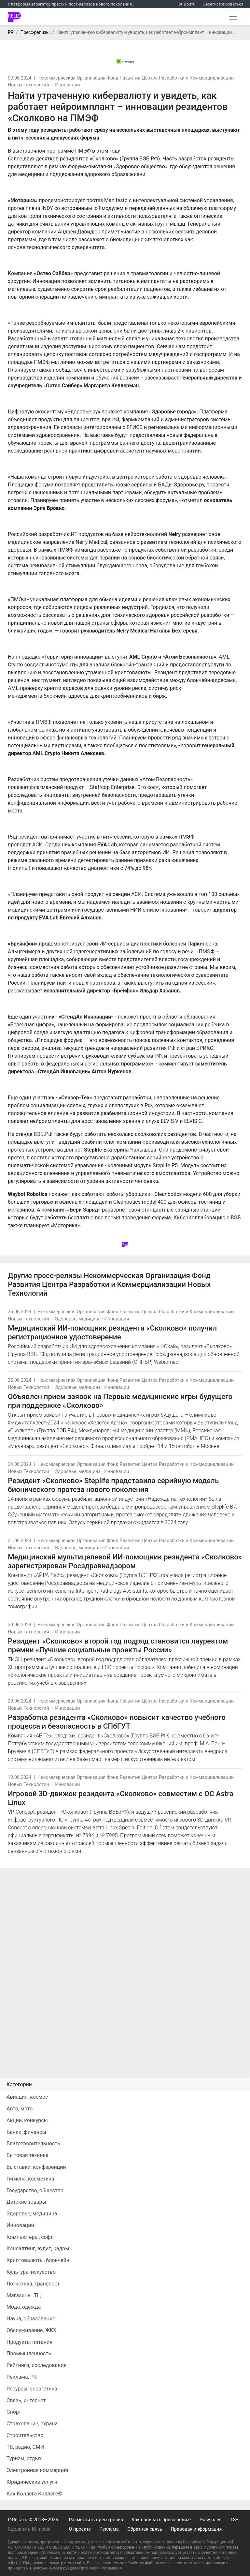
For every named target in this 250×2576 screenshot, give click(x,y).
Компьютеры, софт (30, 2237)
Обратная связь (144, 2529)
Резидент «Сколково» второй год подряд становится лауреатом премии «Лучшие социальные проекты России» (118, 1645)
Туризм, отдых (24, 2458)
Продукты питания (29, 2342)
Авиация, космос (27, 2097)
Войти (189, 4)
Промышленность (29, 2353)
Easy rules (210, 2520)
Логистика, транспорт (33, 2284)
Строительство (25, 2435)
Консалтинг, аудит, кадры (38, 2248)
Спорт (14, 2412)
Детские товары (26, 2202)
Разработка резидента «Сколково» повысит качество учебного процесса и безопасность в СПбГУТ (117, 1721)
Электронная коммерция (37, 2470)
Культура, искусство (31, 2272)
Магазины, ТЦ (24, 2295)
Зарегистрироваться (223, 4)
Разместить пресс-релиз (96, 2520)
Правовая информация (196, 2529)
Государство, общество (35, 2190)
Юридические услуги (32, 2482)
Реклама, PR (22, 2377)
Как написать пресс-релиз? (161, 2520)
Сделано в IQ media (29, 2529)
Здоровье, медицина (78, 1319)
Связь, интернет (26, 2400)
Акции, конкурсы (27, 2120)
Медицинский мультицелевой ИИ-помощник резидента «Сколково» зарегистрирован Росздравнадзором (125, 1561)
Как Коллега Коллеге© (34, 2494)
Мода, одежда (24, 2307)
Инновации (67, 85)
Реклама (109, 2529)
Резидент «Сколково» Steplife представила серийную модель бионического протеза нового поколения (113, 1485)
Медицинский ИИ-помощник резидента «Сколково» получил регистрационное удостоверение (112, 1332)
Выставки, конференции (36, 2167)
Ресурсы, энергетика (32, 2389)
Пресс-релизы (34, 32)
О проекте (80, 2529)
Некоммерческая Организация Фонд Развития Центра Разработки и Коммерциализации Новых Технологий (109, 1284)
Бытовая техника (28, 2155)
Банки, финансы (26, 2132)
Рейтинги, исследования (37, 2365)
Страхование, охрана (32, 2423)
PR (10, 32)
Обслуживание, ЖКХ (31, 2330)
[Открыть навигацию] (233, 16)
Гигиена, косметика (30, 2179)
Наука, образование (31, 2318)
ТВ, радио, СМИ (25, 2447)
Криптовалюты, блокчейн (38, 2260)
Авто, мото (20, 2109)
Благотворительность (33, 2143)
